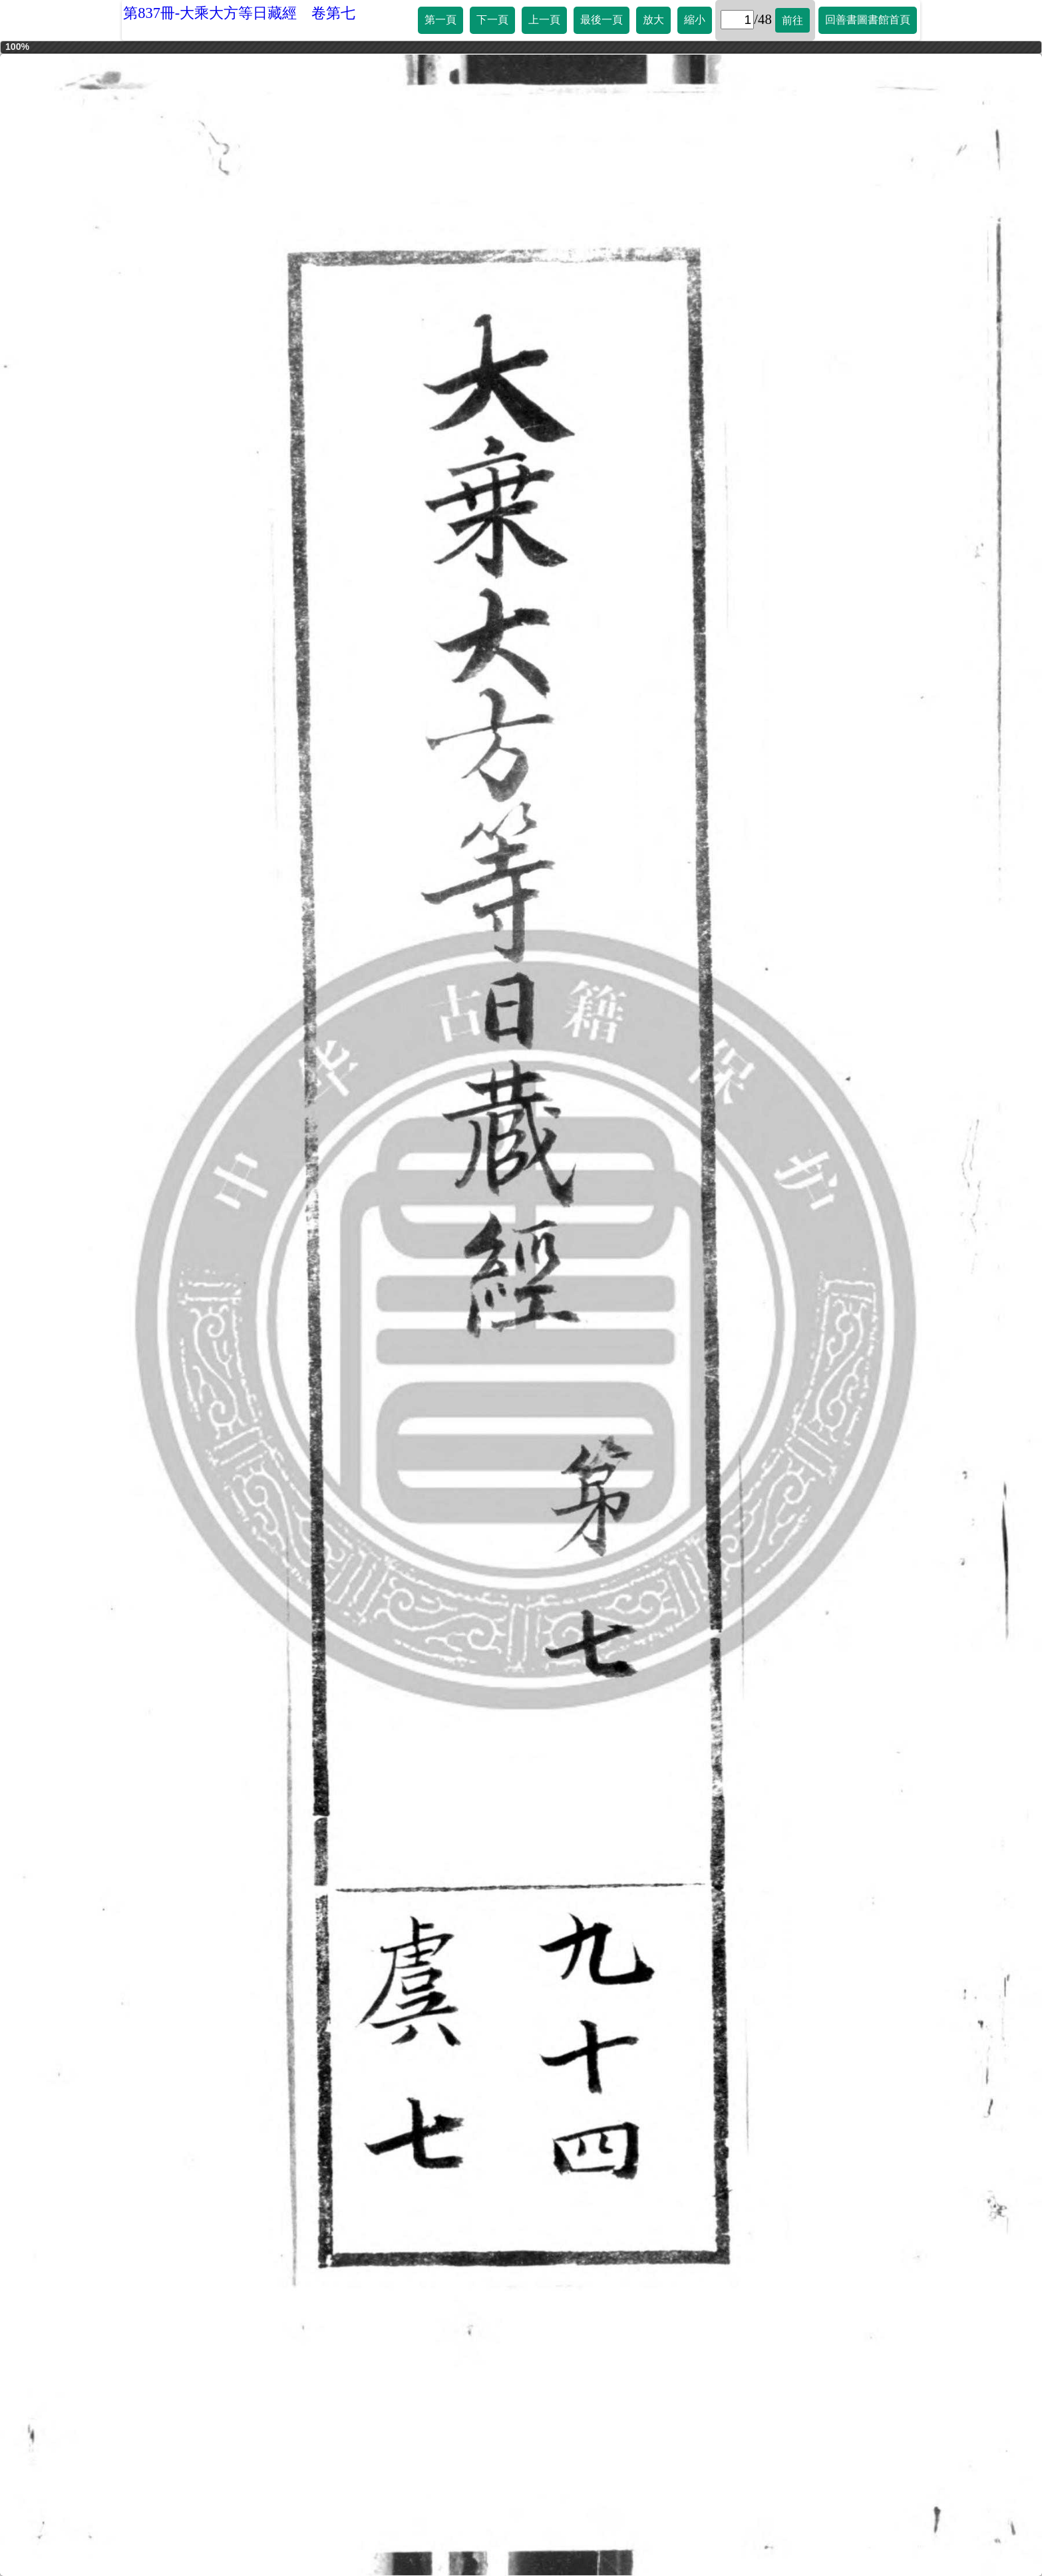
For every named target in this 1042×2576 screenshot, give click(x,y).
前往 (792, 20)
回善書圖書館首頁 (867, 19)
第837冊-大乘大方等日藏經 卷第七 (239, 13)
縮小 (694, 19)
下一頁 (492, 19)
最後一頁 (601, 19)
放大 (653, 19)
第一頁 (440, 19)
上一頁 (544, 19)
